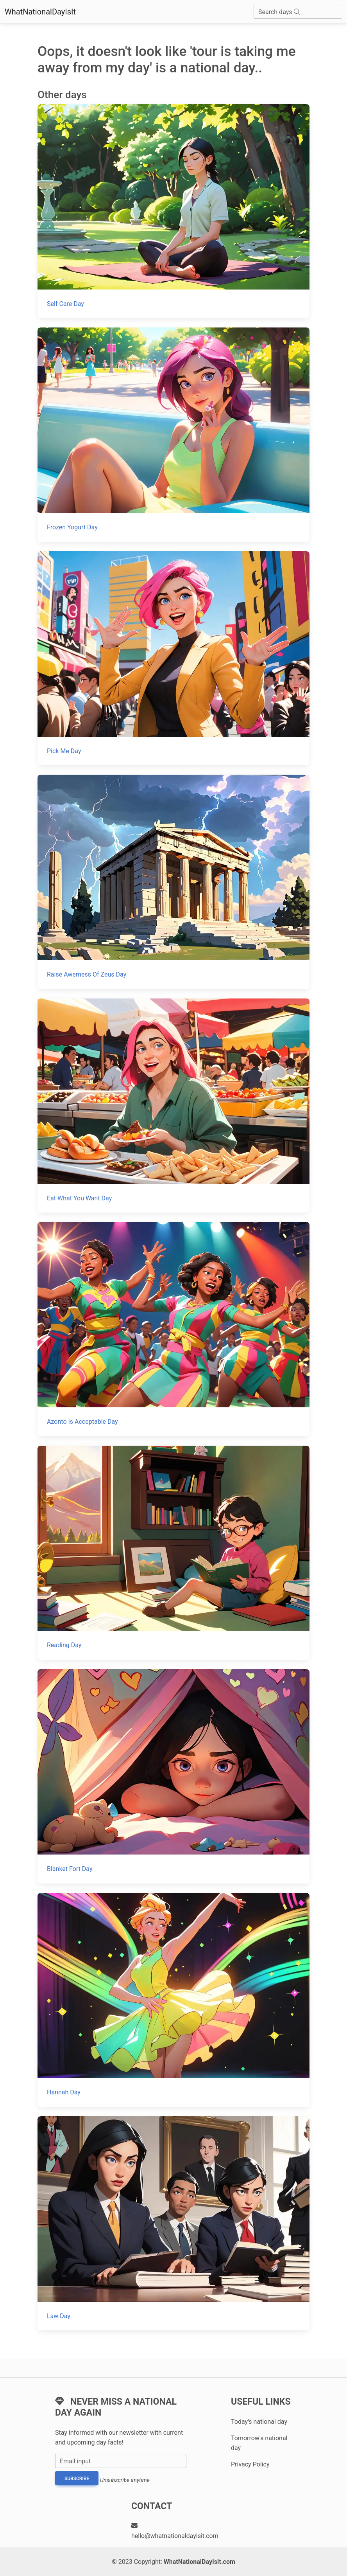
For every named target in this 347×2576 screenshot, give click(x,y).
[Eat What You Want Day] (173, 1105)
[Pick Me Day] (173, 658)
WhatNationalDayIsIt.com (199, 2561)
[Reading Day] (173, 1553)
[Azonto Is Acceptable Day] (173, 1329)
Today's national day (259, 2421)
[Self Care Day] (173, 211)
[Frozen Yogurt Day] (173, 434)
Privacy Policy (250, 2464)
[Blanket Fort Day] (173, 1776)
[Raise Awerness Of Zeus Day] (173, 882)
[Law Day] (173, 2223)
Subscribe (76, 2478)
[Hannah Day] (173, 2000)
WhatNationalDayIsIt (40, 11)
